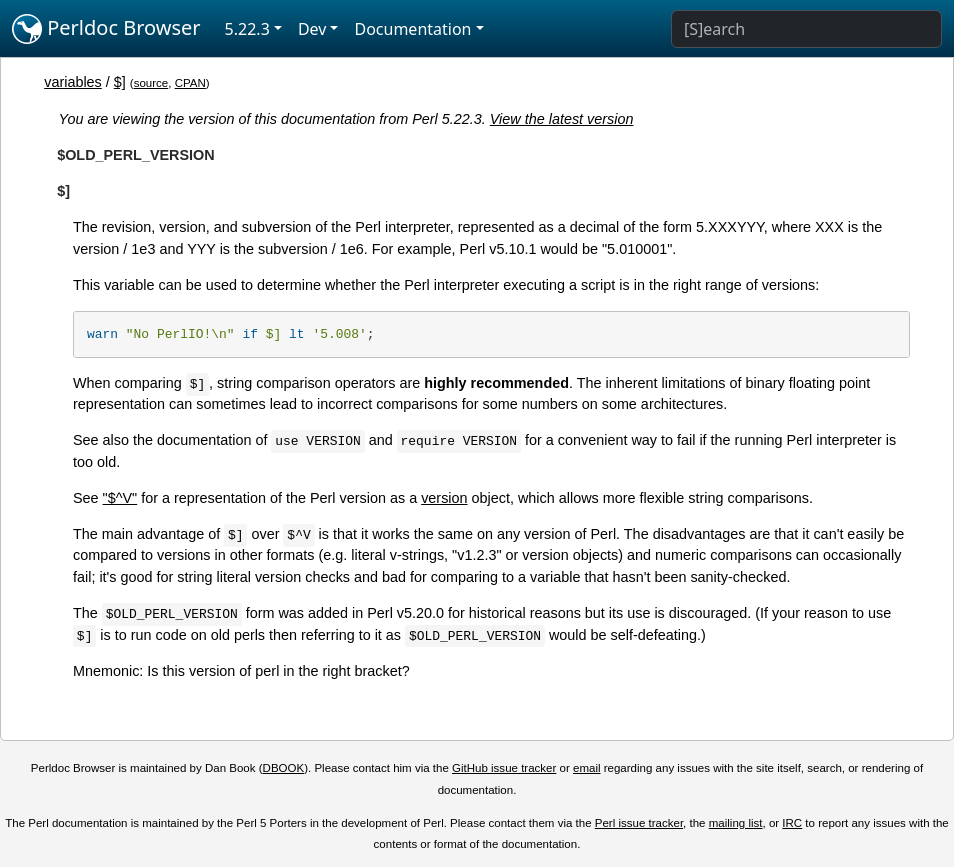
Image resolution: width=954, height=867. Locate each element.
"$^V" (120, 498)
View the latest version (562, 119)
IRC (792, 823)
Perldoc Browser (106, 29)
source (151, 83)
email (587, 768)
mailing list (736, 823)
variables (73, 82)
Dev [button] (312, 29)
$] (120, 82)
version (444, 498)
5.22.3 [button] (247, 29)
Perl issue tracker (639, 823)
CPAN (190, 83)
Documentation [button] (412, 29)
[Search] (806, 29)
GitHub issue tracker (504, 768)
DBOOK (284, 768)
